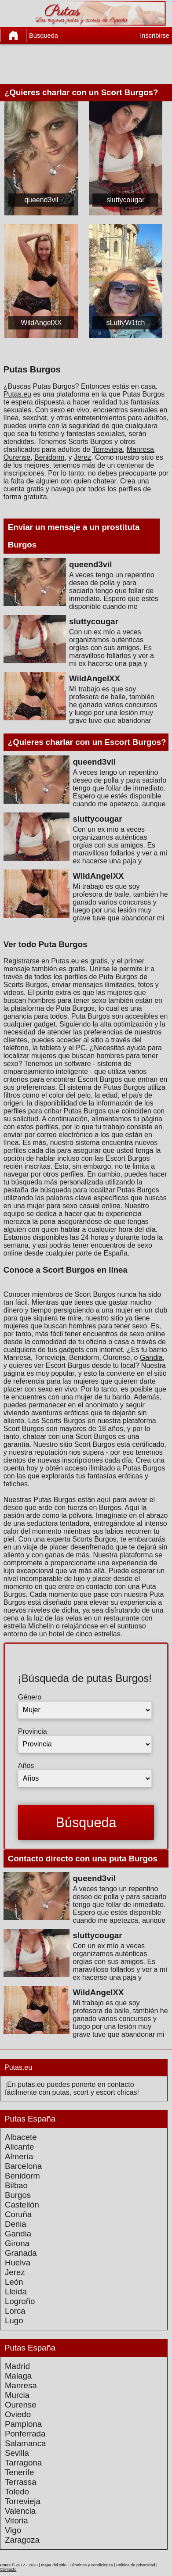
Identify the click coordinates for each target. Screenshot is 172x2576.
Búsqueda (43, 35)
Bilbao (16, 2185)
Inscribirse (154, 35)
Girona (17, 2243)
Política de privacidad (135, 2565)
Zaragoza (22, 2539)
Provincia (32, 1731)
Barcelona (23, 2166)
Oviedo (18, 2414)
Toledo (17, 2491)
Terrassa (21, 2482)
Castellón (22, 2204)
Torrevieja (107, 449)
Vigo (13, 2530)
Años (26, 1765)
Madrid (17, 2366)
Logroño (20, 2301)
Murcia (17, 2395)
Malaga (18, 2375)
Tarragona (23, 2462)
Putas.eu (17, 394)
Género (29, 1697)
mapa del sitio (53, 2565)
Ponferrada (25, 2433)
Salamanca (25, 2443)
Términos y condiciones (91, 2565)
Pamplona (23, 2424)
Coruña (18, 2214)
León (14, 2281)
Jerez (82, 457)
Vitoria (16, 2520)
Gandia (151, 1357)
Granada (21, 2253)
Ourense (17, 457)
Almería (19, 2156)
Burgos (18, 2195)
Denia (15, 2224)
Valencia (20, 2510)
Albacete (21, 2137)
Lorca (15, 2310)
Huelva (17, 2262)
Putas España (29, 2118)
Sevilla (17, 2453)
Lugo (14, 2320)
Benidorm (49, 457)
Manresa (140, 449)
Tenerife (19, 2472)
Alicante (19, 2146)
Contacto (8, 2569)
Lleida (16, 2291)
